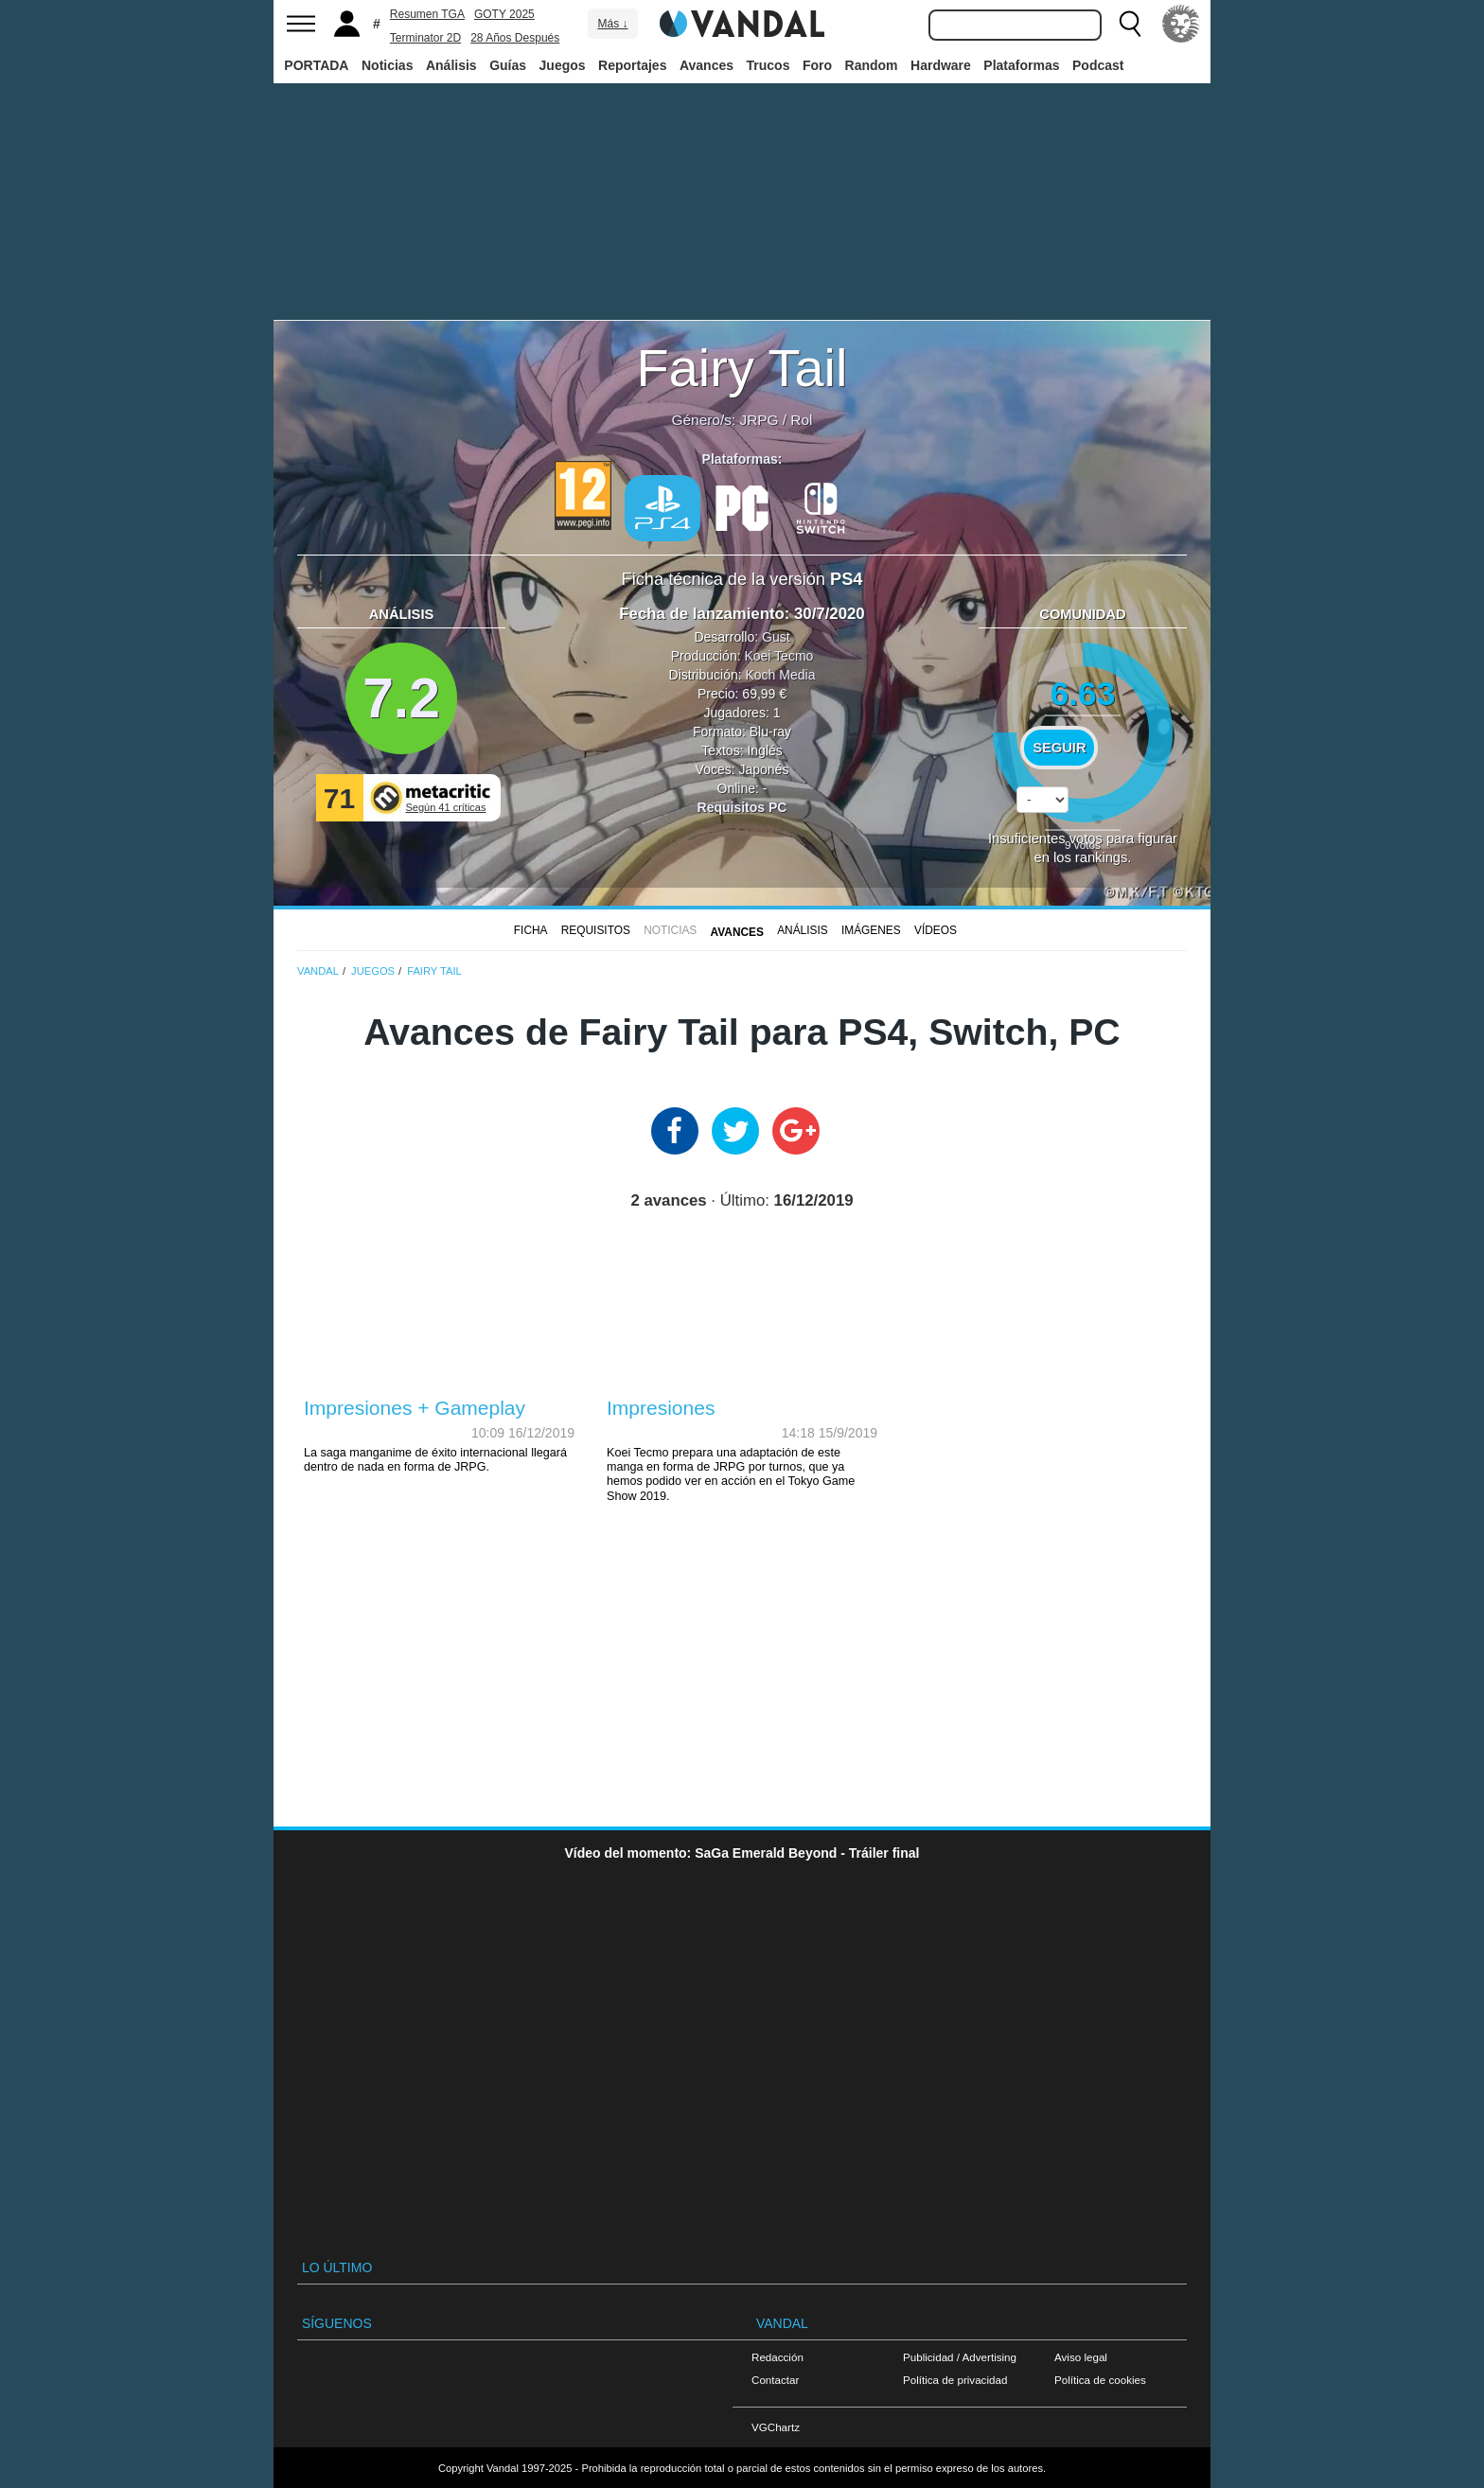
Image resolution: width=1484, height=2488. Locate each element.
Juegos (562, 65)
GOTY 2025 (504, 14)
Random (871, 65)
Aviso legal (1080, 2357)
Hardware (940, 65)
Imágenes (871, 930)
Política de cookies (1100, 2379)
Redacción (777, 2357)
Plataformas (1021, 65)
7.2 (401, 698)
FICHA (531, 930)
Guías (507, 65)
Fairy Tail (741, 367)
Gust (776, 636)
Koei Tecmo (778, 655)
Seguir (1059, 747)
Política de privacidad (955, 2379)
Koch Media (780, 674)
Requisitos (595, 930)
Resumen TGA (427, 14)
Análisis (451, 65)
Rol (801, 420)
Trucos (768, 65)
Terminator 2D (425, 37)
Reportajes (632, 65)
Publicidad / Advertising (959, 2357)
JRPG (758, 420)
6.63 (1083, 693)
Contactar (775, 2379)
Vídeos (935, 930)
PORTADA (316, 65)
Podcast (1097, 65)
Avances (706, 65)
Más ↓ (612, 23)
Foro (817, 65)
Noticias (387, 65)
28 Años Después (514, 37)
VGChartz (775, 2427)
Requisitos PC (742, 807)
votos (1083, 844)
